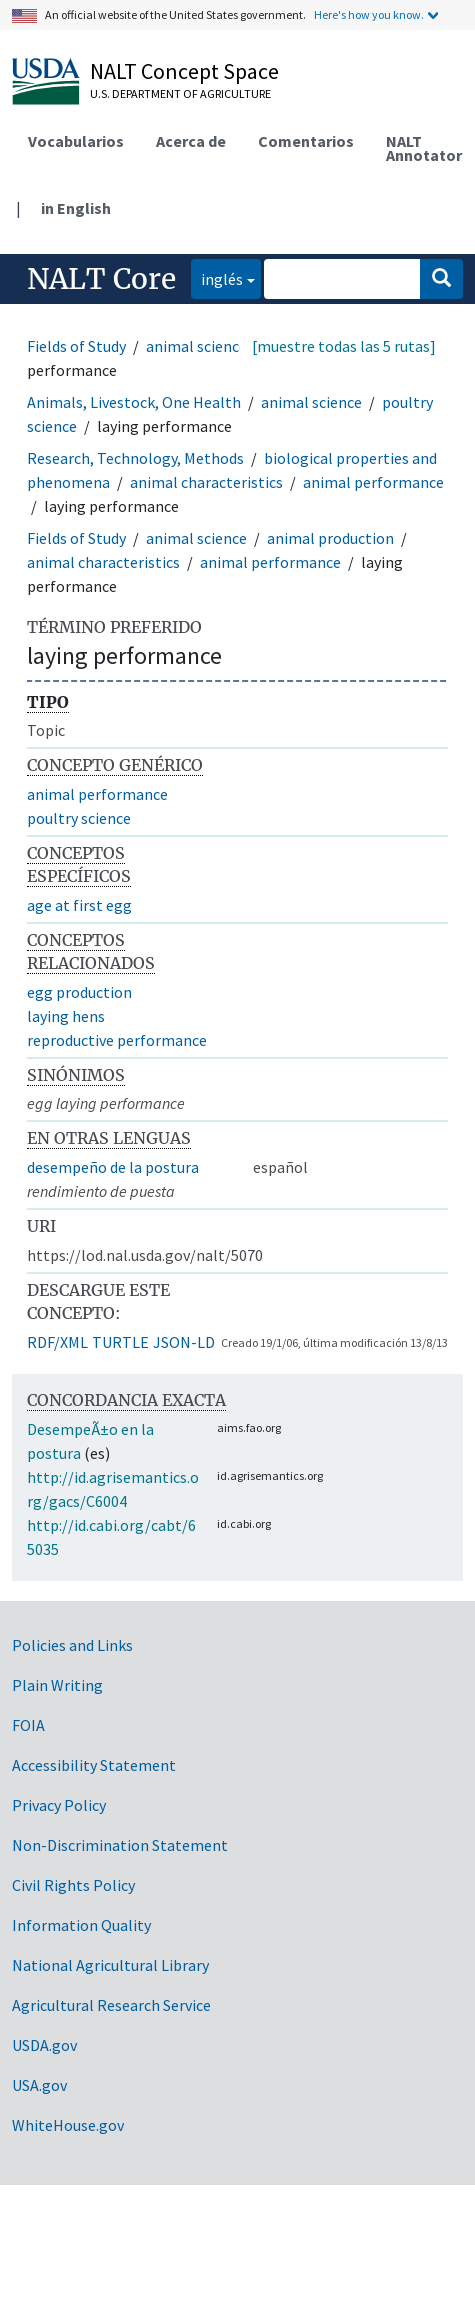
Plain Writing (57, 1685)
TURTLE (120, 1342)
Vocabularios (76, 141)
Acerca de (191, 141)
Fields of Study (76, 346)
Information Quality (81, 1925)
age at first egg (79, 905)
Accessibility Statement (94, 1765)
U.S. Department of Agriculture (180, 93)
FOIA (28, 1725)
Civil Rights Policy (73, 1885)
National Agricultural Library (110, 1965)
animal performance (373, 482)
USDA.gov (44, 2045)
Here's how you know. (369, 14)
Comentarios (306, 141)
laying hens (66, 1016)
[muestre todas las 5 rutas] (344, 346)
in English (76, 208)
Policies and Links (72, 1645)
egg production (79, 992)
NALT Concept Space (184, 71)
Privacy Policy (59, 1805)
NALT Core (101, 279)
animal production (330, 538)
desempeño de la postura (113, 1167)
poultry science (79, 818)
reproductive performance (117, 1040)
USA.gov (39, 2085)
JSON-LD (184, 1342)
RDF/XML (57, 1342)
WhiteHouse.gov (68, 2125)
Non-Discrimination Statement (120, 1845)
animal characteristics (206, 482)
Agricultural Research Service (111, 2005)
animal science (196, 346)
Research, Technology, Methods (135, 458)
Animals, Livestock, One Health (134, 402)
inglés (217, 277)
